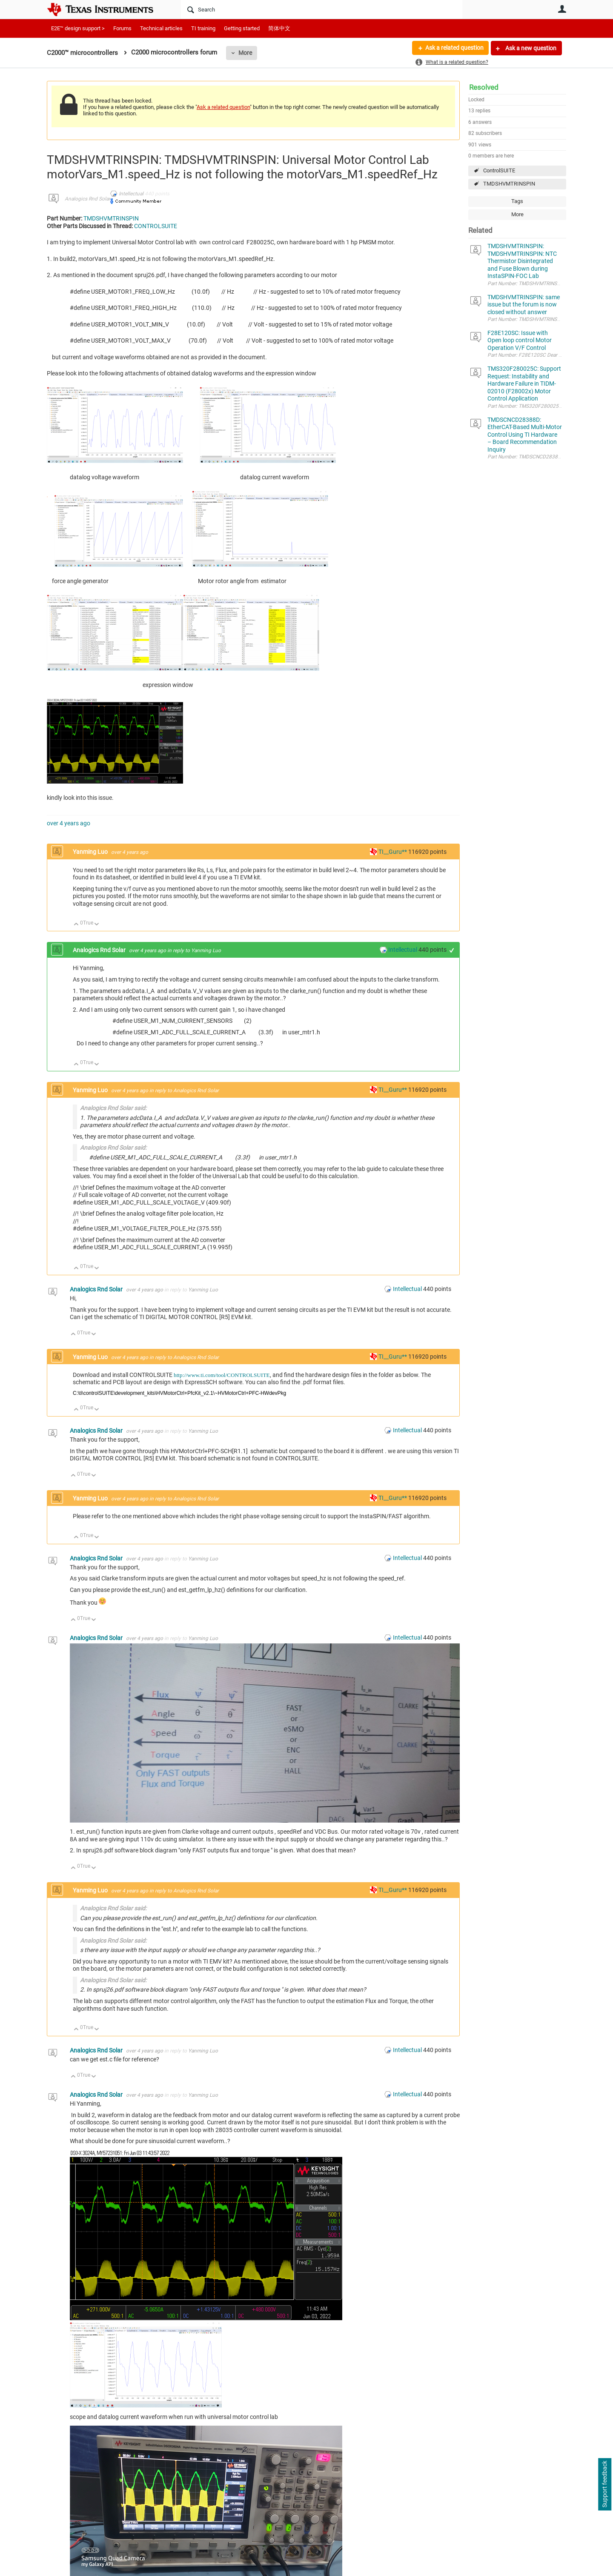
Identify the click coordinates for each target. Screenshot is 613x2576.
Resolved (483, 87)
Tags (517, 201)
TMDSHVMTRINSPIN (509, 183)
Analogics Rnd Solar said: (113, 1108)
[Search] (321, 9)
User (562, 9)
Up (76, 924)
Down (96, 924)
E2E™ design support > (78, 28)
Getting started (242, 28)
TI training (203, 28)
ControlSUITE (499, 170)
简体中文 (279, 28)
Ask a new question (530, 48)
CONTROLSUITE (155, 226)
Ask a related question (454, 48)
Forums (122, 28)
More (245, 52)
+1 (452, 950)
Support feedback (604, 2484)
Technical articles (161, 28)
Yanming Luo (91, 851)
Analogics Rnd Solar (87, 199)
